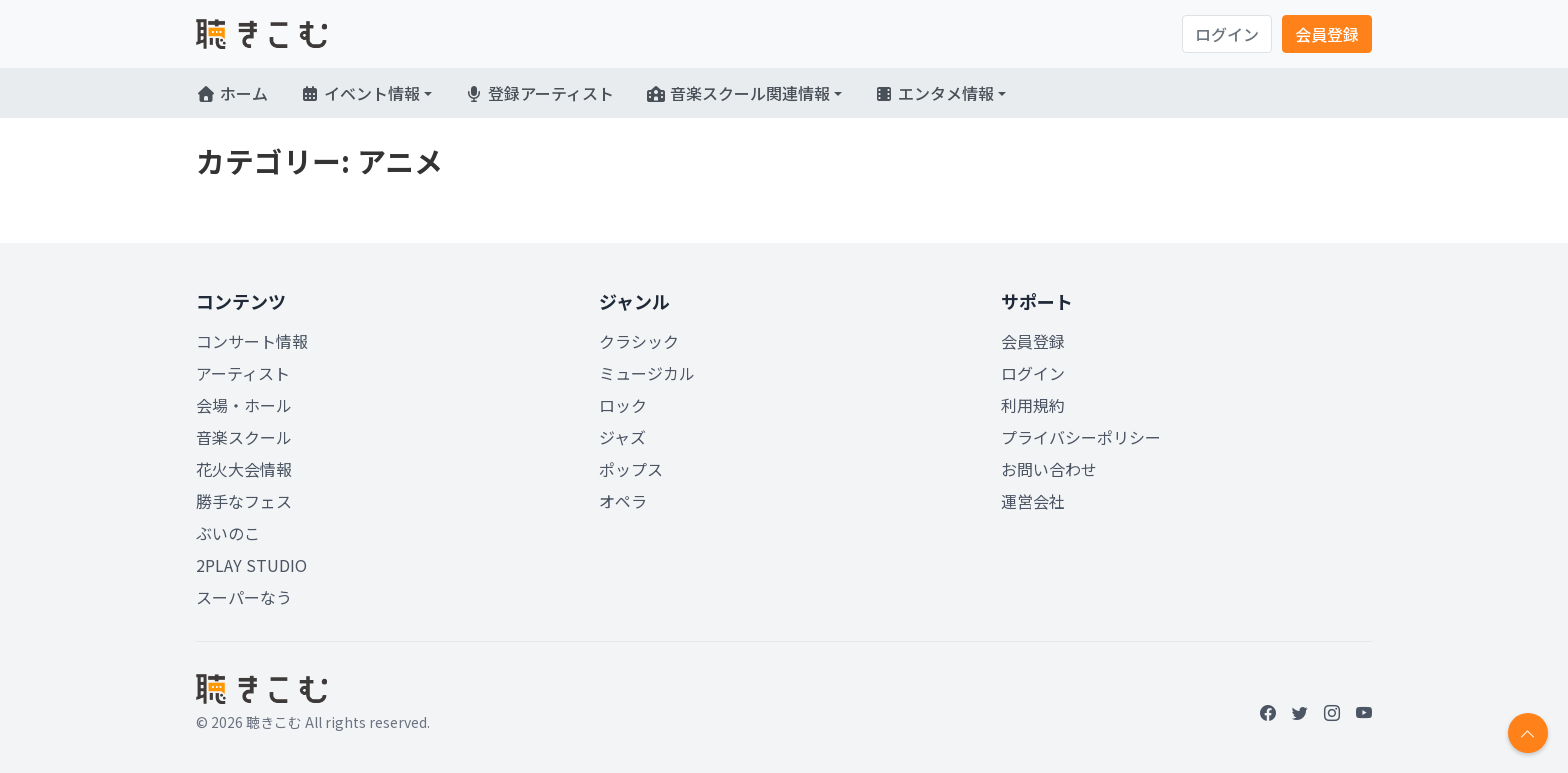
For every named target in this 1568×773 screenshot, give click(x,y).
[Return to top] (1528, 733)
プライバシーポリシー (1081, 437)
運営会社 (1033, 501)
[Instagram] (1332, 712)
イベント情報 (360, 93)
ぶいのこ (228, 533)
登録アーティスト (539, 93)
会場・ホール (244, 405)
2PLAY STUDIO (251, 565)
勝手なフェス (244, 501)
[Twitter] (1300, 712)
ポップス (631, 469)
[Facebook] (1268, 712)
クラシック (639, 341)
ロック (623, 405)
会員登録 (1327, 34)
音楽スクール (244, 437)
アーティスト (243, 373)
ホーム (232, 93)
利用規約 (1033, 405)
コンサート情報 (252, 341)
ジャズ (622, 437)
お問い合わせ (1049, 469)
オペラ (623, 501)
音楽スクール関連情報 (738, 93)
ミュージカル (647, 373)
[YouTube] (1364, 712)
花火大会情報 (244, 469)
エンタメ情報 (934, 93)
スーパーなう (244, 597)
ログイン (1227, 34)
